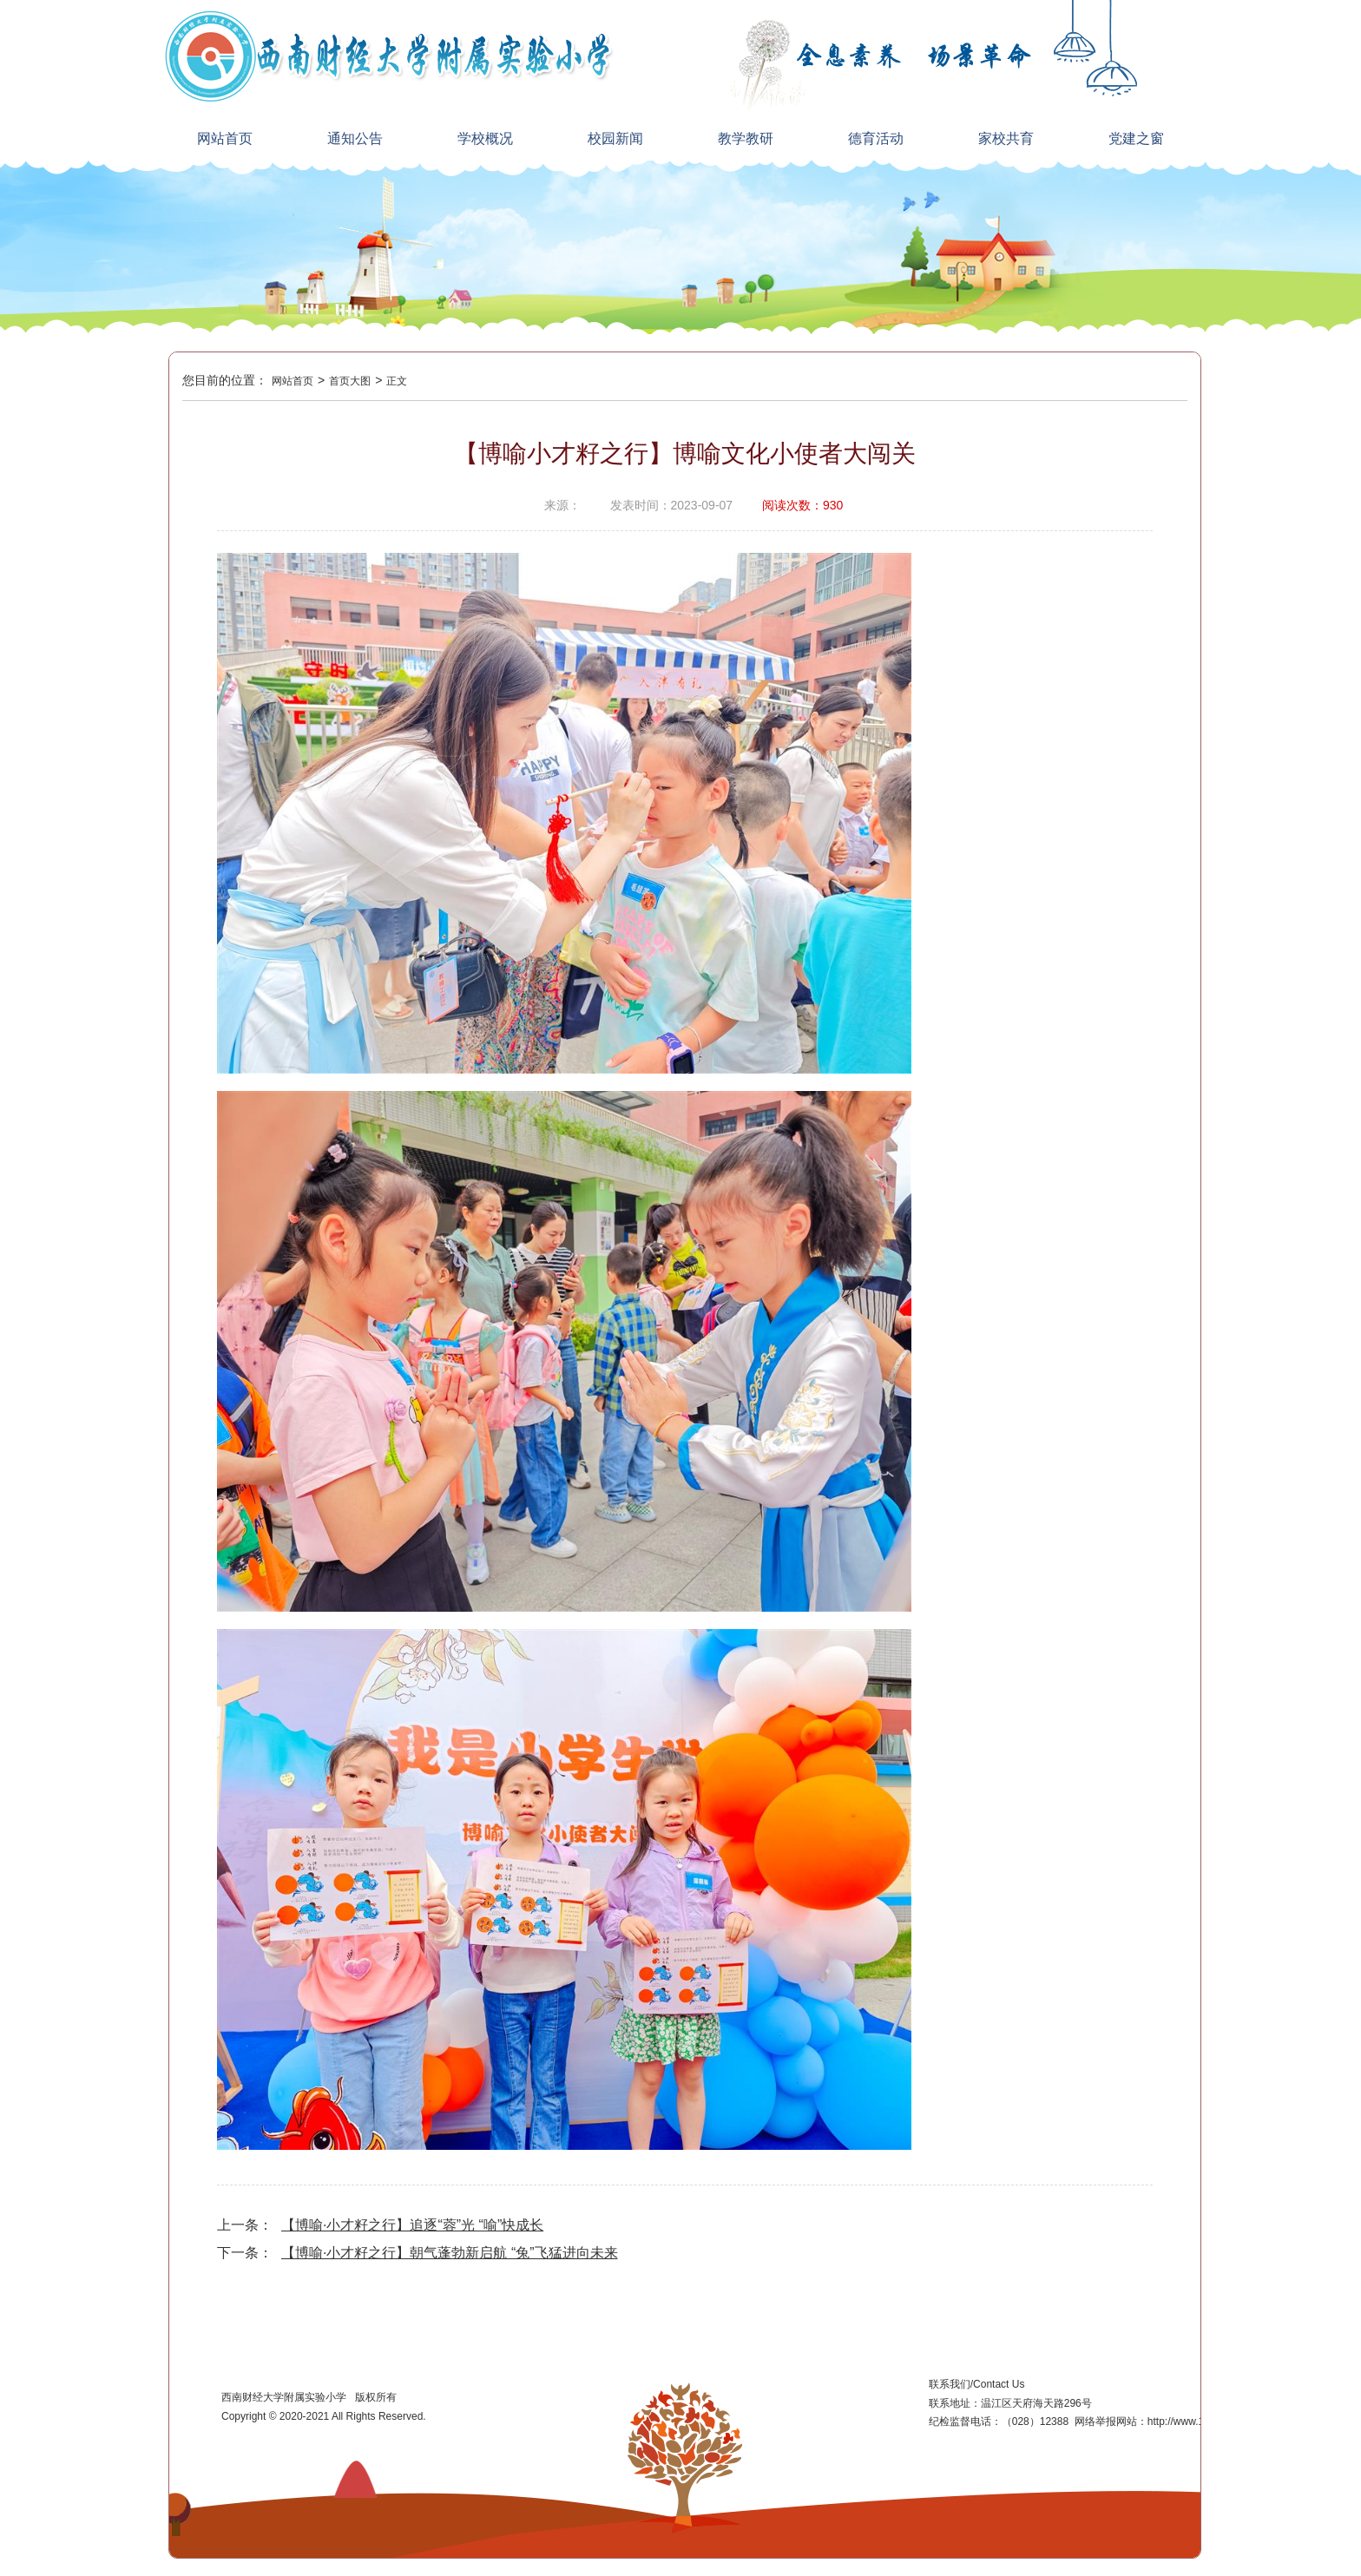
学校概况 (485, 138)
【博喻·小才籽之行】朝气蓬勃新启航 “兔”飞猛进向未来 (449, 2252)
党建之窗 (1136, 138)
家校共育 (1006, 138)
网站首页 (225, 138)
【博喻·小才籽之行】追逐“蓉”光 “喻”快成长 (412, 2225)
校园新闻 (615, 138)
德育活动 (876, 138)
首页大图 (350, 381)
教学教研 (745, 138)
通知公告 (355, 138)
